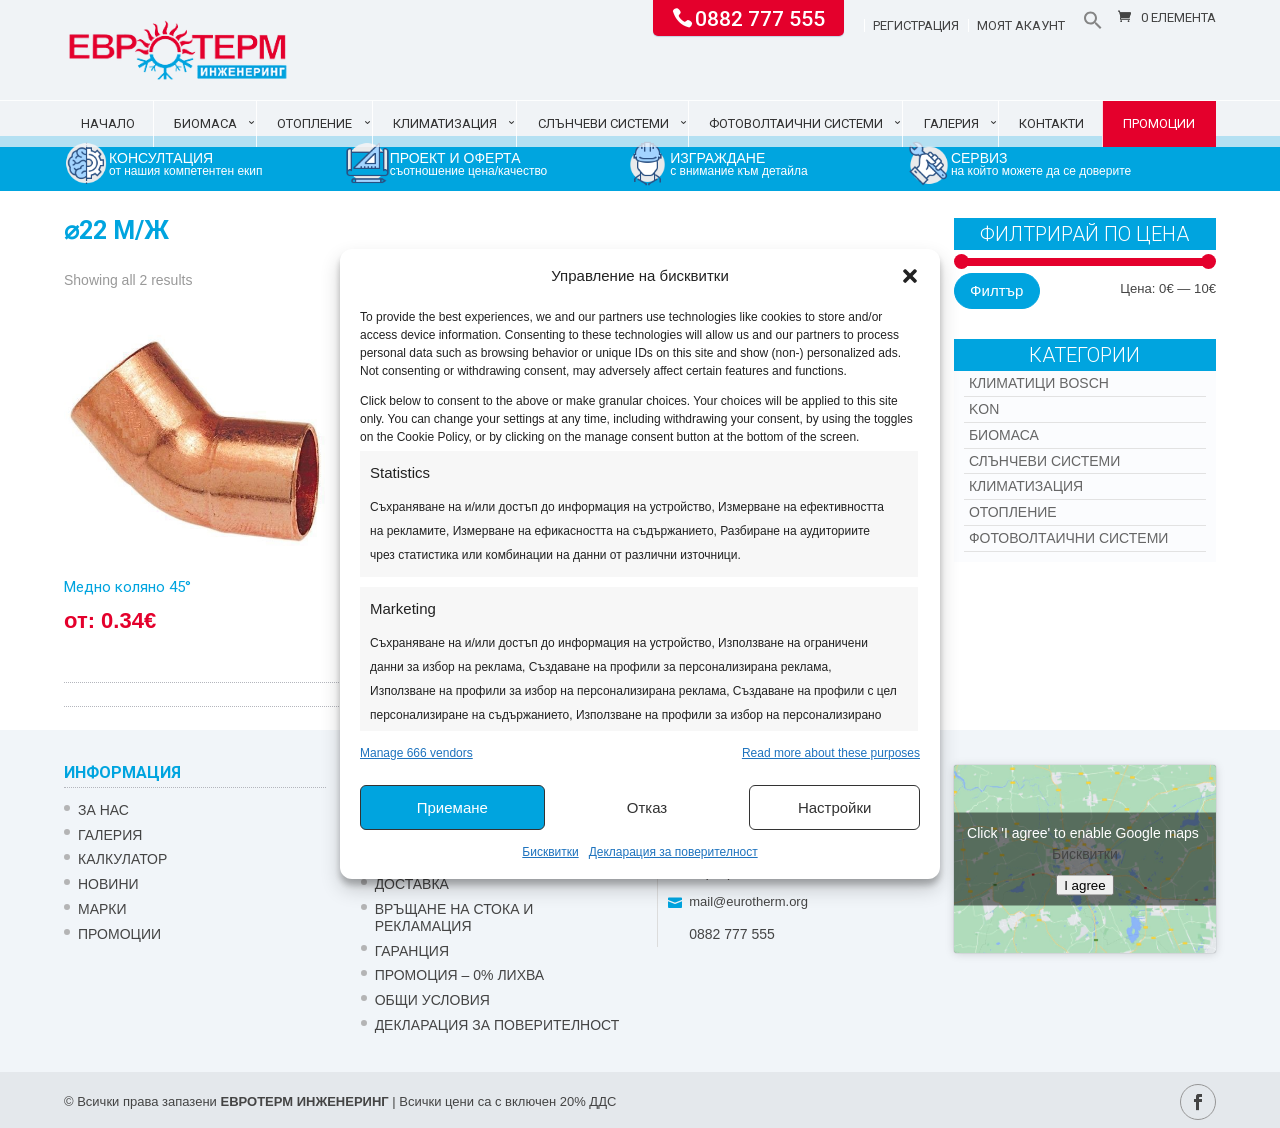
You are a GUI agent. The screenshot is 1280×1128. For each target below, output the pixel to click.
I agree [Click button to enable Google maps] (1085, 885)
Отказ (647, 807)
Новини (108, 884)
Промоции (1159, 123)
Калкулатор (122, 859)
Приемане (452, 807)
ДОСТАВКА (412, 884)
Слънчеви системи (603, 123)
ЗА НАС (103, 810)
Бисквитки (550, 852)
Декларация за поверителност (673, 852)
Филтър (996, 290)
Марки (102, 909)
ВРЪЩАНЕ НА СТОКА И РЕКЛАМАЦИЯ (454, 917)
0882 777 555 (760, 17)
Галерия (951, 123)
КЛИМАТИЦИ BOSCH (1039, 383)
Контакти (1051, 123)
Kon (984, 409)
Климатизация (445, 123)
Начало (108, 123)
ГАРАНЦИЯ (412, 951)
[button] (910, 276)
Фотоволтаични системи (796, 123)
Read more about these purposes (831, 753)
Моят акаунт (1021, 26)
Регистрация (916, 26)
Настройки (835, 807)
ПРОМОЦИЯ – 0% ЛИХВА (460, 975)
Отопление (314, 123)
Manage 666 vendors (416, 753)
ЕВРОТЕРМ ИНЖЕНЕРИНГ (304, 1101)
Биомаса (205, 123)
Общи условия (432, 1000)
